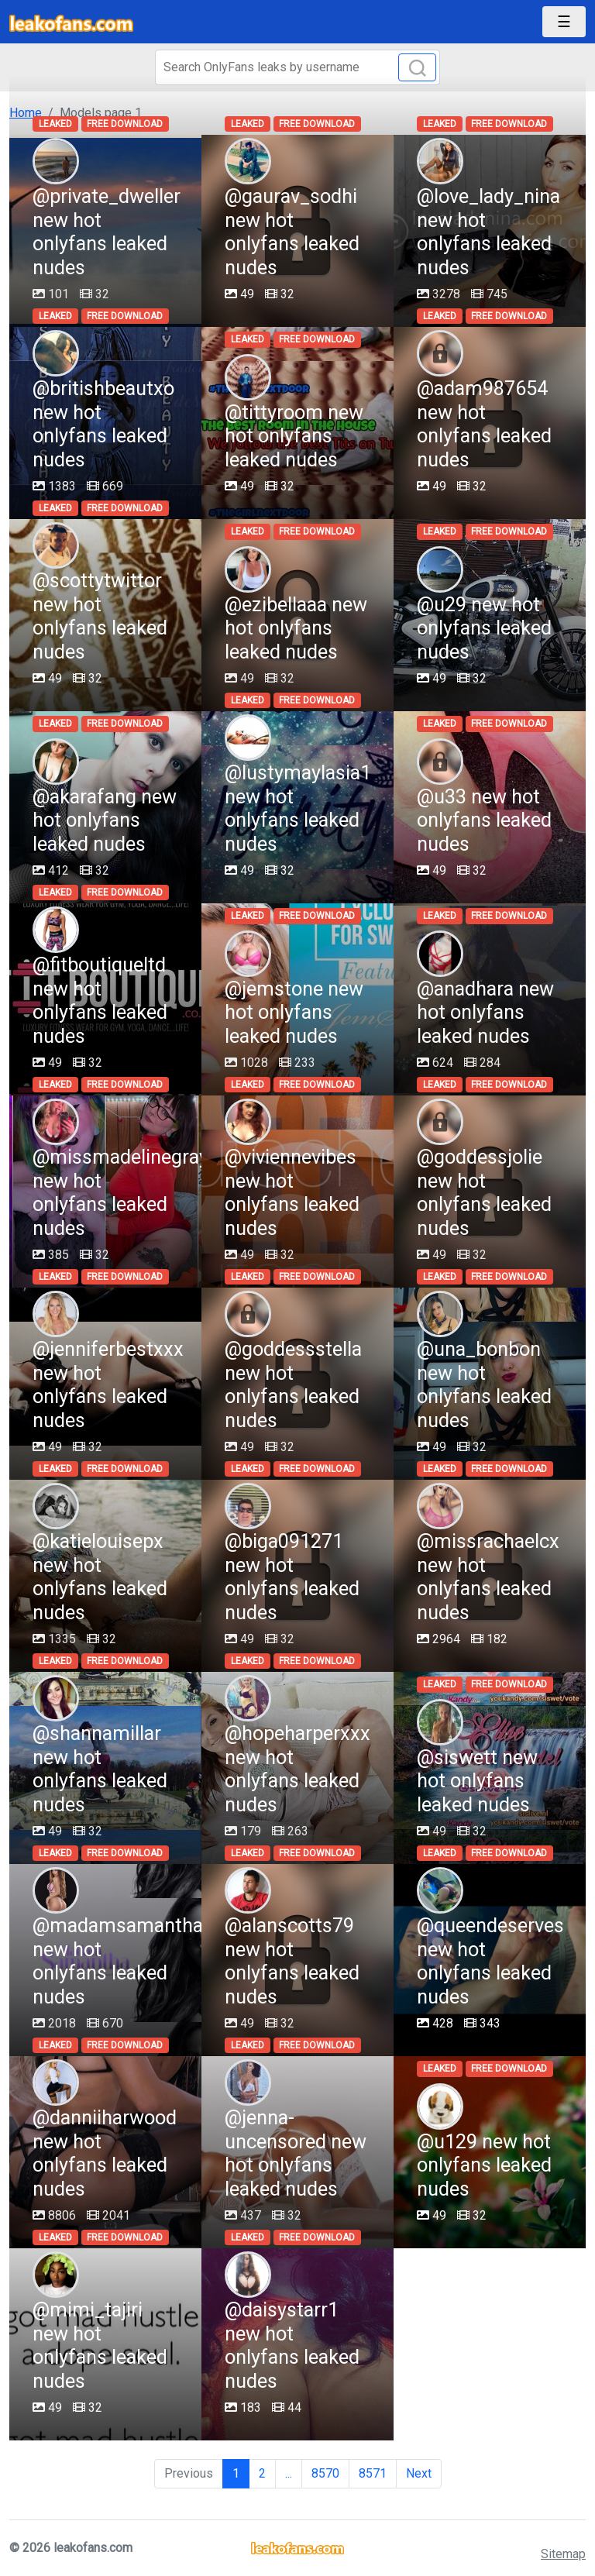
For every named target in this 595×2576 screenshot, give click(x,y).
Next (419, 2473)
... (288, 2473)
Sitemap (563, 2554)
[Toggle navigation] (564, 21)
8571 (373, 2473)
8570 (325, 2473)
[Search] (297, 67)
